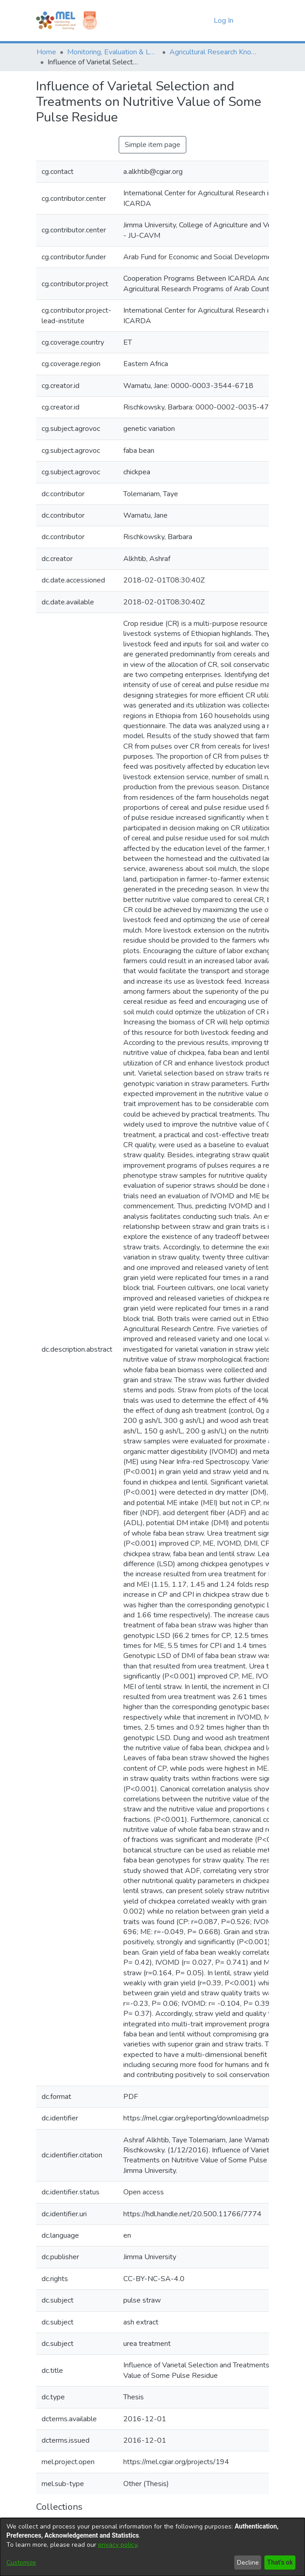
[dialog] (152, 2547)
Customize (21, 2562)
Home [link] (46, 52)
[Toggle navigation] (256, 20)
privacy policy (117, 2544)
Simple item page (152, 145)
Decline (246, 2562)
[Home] (55, 20)
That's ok (279, 2562)
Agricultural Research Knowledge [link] (215, 52)
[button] (191, 20)
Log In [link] (224, 21)
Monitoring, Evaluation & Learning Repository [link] (112, 52)
